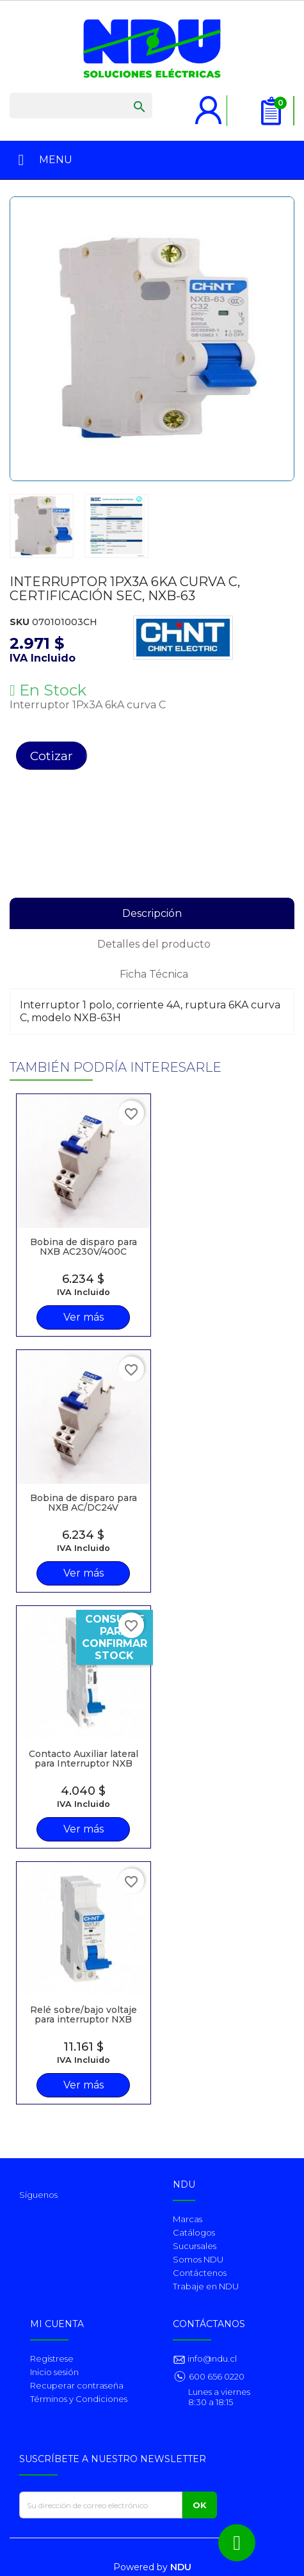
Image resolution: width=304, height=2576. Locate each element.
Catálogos (194, 2232)
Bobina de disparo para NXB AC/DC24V (83, 1502)
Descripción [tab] (152, 913)
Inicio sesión (54, 2372)
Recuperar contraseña (77, 2385)
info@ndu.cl (211, 2358)
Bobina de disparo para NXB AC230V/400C (83, 1246)
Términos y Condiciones (78, 2399)
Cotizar (51, 755)
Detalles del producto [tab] (154, 944)
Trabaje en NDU (206, 2286)
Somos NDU (198, 2259)
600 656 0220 (216, 2376)
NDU (180, 2567)
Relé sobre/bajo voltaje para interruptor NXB (83, 2014)
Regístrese (52, 2358)
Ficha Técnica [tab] (154, 974)
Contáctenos (200, 2273)
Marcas (187, 2219)
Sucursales (194, 2246)
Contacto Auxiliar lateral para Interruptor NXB (83, 1758)
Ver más (83, 1317)
